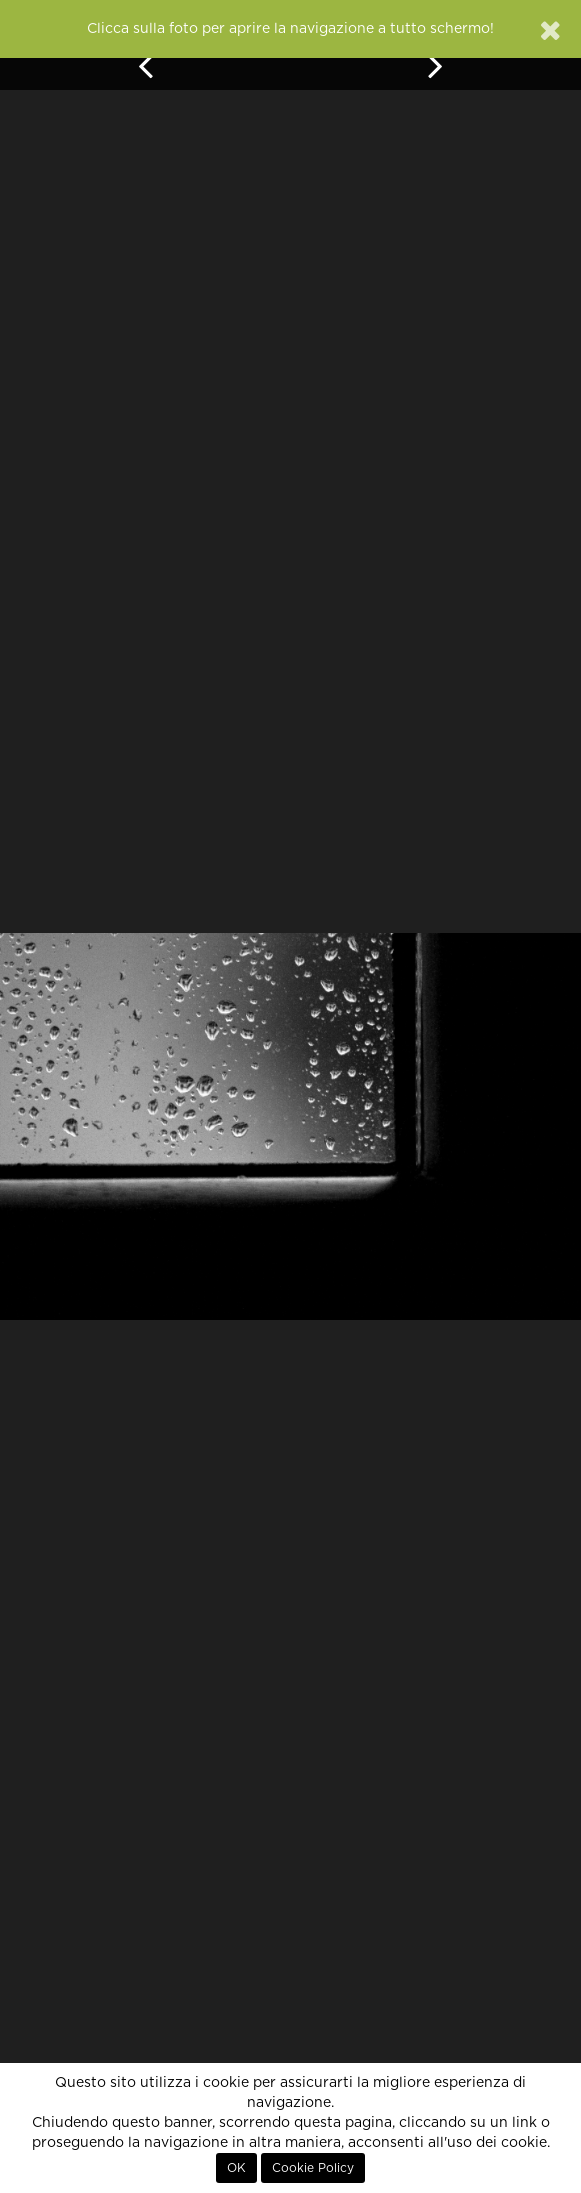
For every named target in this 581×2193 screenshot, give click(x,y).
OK (236, 2168)
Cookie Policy (313, 2168)
